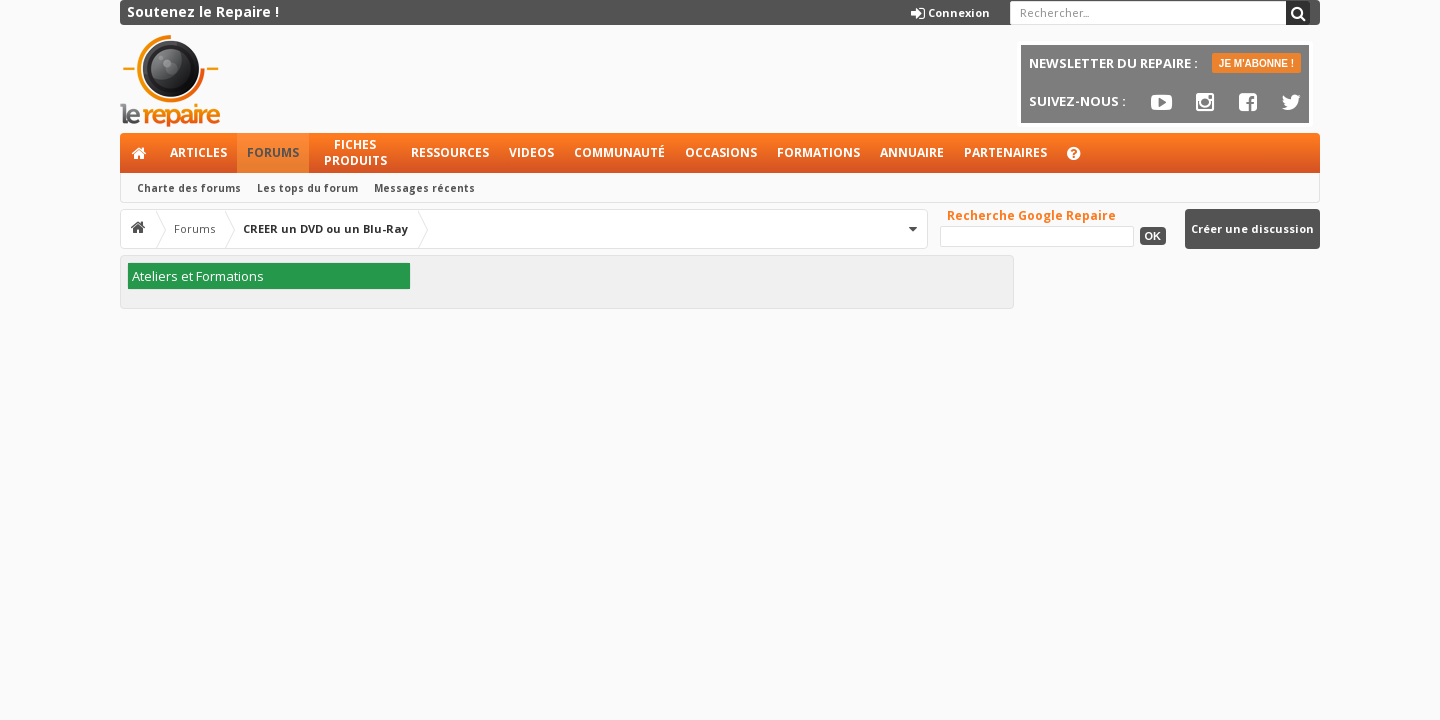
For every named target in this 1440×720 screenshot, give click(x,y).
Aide (1083, 158)
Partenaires (1005, 152)
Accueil (140, 153)
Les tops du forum (307, 188)
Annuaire (912, 152)
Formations (818, 152)
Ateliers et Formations (198, 276)
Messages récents (424, 188)
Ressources (450, 152)
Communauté (619, 152)
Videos (531, 152)
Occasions (721, 152)
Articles (198, 152)
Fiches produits (355, 152)
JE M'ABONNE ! (1256, 63)
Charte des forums (189, 188)
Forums (273, 152)
